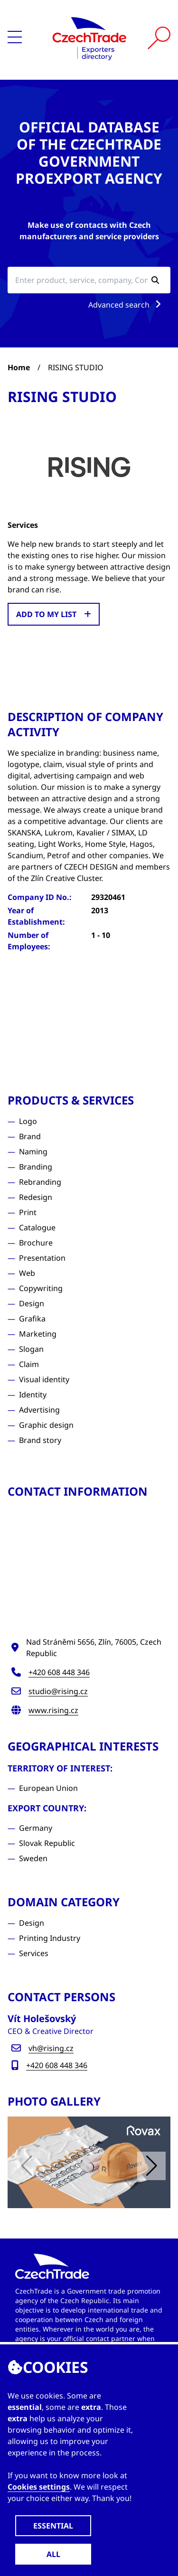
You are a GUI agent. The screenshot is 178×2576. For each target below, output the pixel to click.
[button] (151, 2166)
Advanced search (126, 305)
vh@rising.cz (51, 2048)
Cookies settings (39, 2487)
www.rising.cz (53, 1710)
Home (19, 367)
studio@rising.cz (58, 1691)
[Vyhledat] (159, 38)
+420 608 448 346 (59, 1672)
